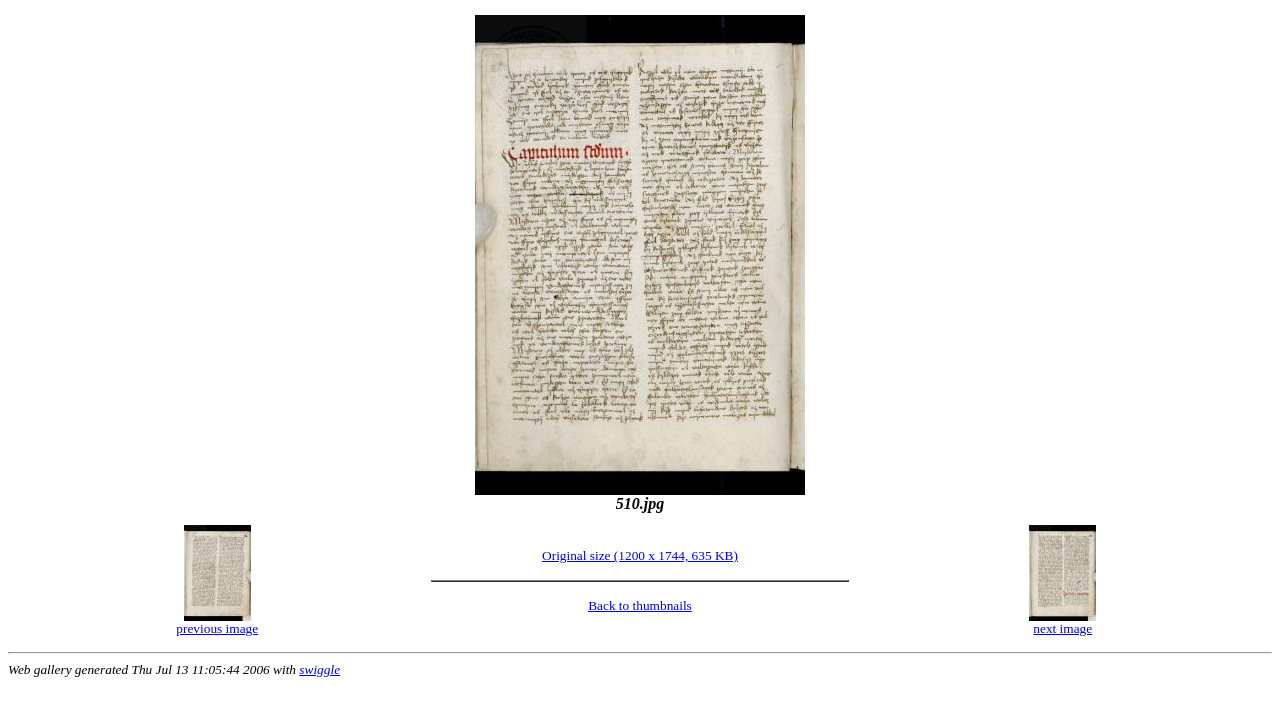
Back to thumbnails (640, 605)
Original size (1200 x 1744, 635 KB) (640, 555)
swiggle (319, 669)
